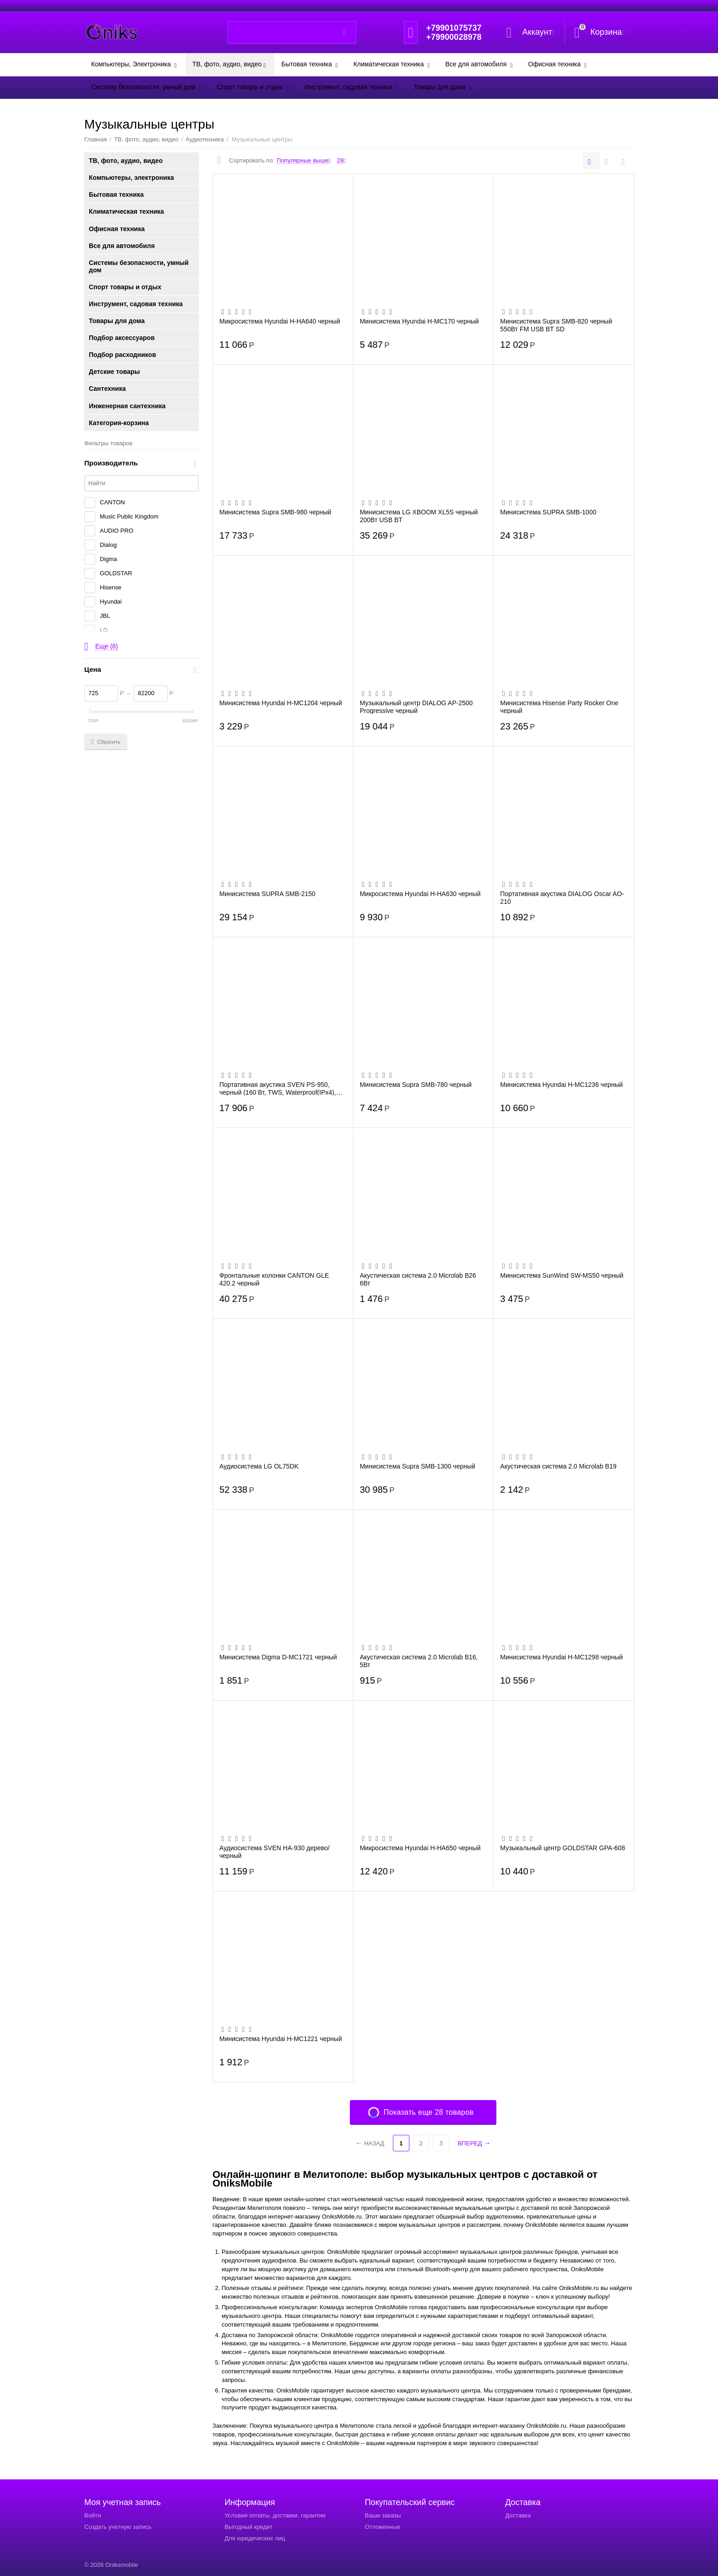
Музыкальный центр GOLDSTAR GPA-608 (562, 1848)
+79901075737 (454, 27)
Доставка (518, 2515)
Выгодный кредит (248, 2526)
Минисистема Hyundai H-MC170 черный (419, 321)
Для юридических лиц (254, 2538)
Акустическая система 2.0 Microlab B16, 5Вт (419, 1660)
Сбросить (105, 742)
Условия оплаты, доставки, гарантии (274, 2515)
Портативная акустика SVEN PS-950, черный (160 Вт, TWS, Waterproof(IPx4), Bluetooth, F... (277, 1088)
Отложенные (383, 2526)
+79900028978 (454, 37)
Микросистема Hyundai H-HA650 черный (420, 1848)
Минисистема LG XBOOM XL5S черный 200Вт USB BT (419, 515)
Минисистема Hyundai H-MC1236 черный (561, 1084)
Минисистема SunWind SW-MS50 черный (561, 1275)
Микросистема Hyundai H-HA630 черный (420, 893)
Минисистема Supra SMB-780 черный (416, 1084)
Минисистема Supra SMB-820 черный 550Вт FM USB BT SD (556, 325)
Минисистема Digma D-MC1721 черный (278, 1657)
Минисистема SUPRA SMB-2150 (267, 893)
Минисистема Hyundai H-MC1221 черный (280, 2038)
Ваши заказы (383, 2515)
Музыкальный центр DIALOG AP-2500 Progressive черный (416, 706)
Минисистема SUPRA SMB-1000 (548, 512)
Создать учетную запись (118, 2526)
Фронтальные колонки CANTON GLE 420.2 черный (274, 1279)
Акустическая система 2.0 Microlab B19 (558, 1466)
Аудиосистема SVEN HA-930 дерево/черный (274, 1851)
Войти (92, 2515)
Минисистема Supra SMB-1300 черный (417, 1466)
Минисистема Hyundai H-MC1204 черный (280, 703)
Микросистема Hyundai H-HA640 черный (279, 321)
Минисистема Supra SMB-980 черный (275, 512)
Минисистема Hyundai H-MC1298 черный (561, 1657)
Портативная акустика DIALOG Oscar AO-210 (562, 897)
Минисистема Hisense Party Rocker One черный (559, 706)
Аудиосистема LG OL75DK (259, 1466)
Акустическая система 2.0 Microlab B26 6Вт (418, 1279)
